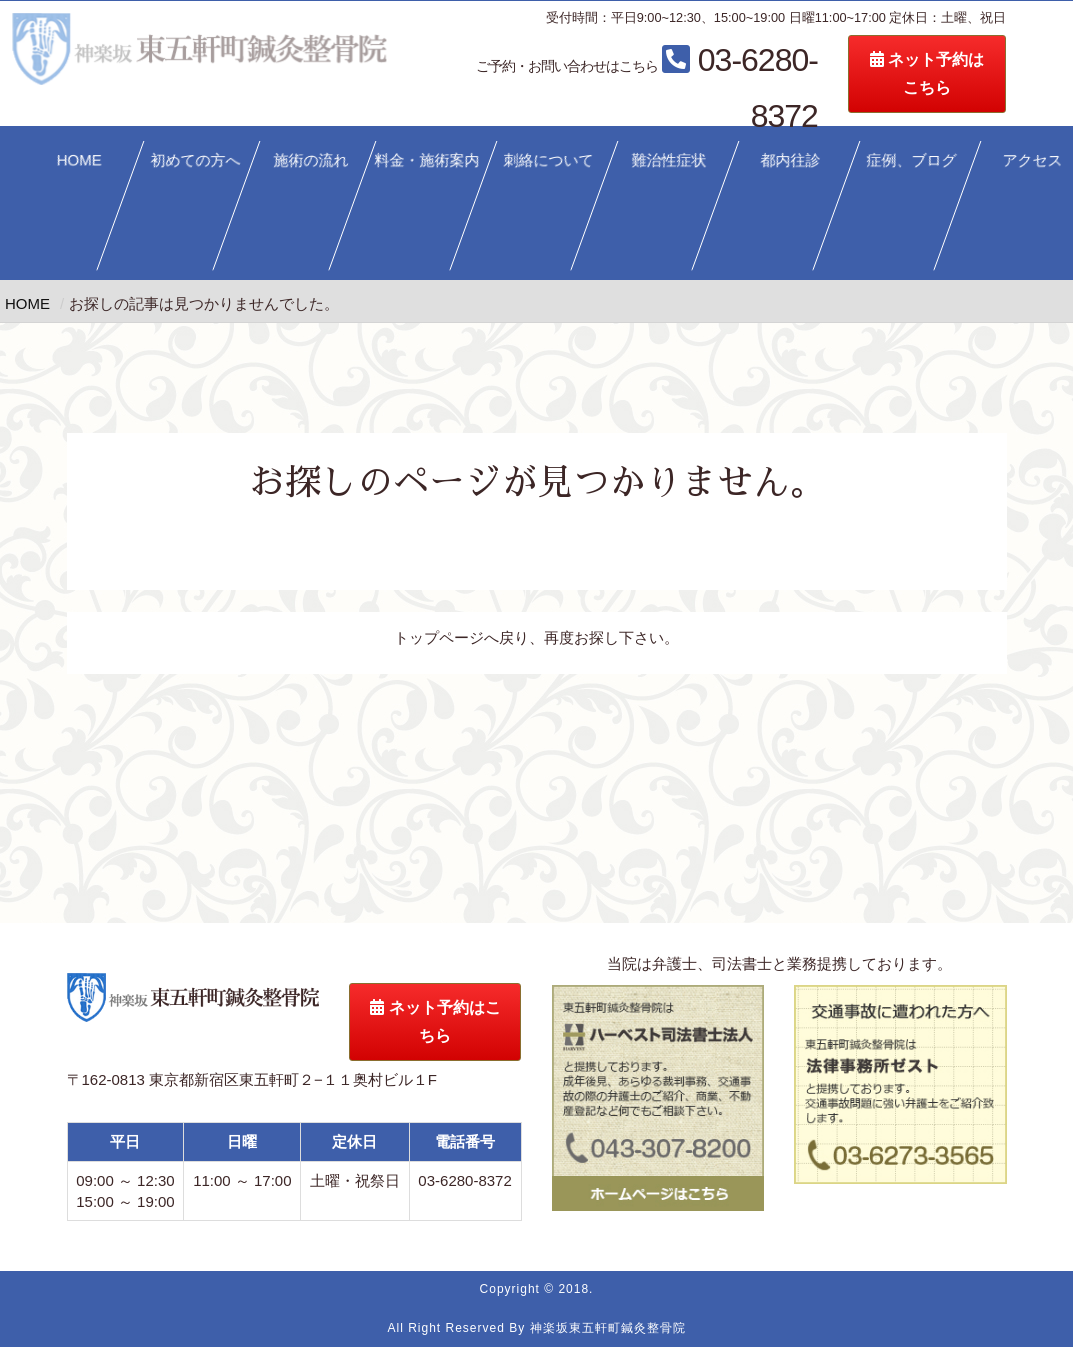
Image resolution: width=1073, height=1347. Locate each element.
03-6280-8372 (720, 63)
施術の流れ (311, 159)
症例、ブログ (911, 159)
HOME (79, 159)
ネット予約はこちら (435, 1021)
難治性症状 (669, 159)
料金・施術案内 (427, 159)
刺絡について (548, 159)
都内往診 (790, 159)
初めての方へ (195, 159)
